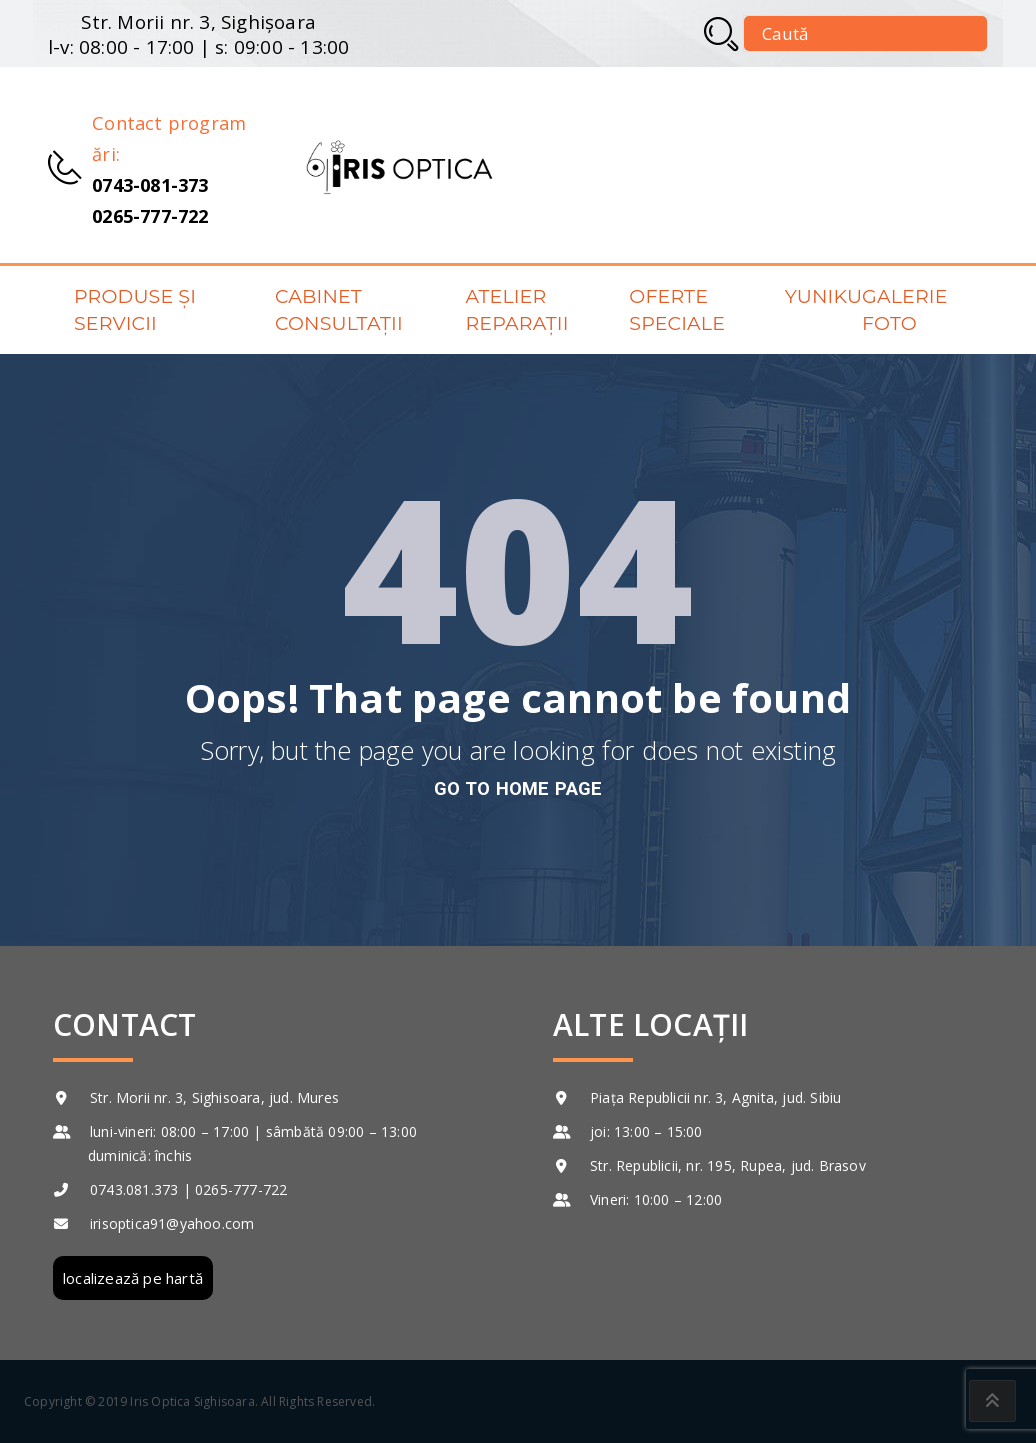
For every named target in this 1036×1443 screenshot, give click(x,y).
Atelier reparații (516, 310)
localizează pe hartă (133, 1278)
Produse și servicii (135, 310)
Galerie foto (904, 310)
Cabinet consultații (339, 310)
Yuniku (823, 296)
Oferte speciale (677, 310)
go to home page (518, 788)
